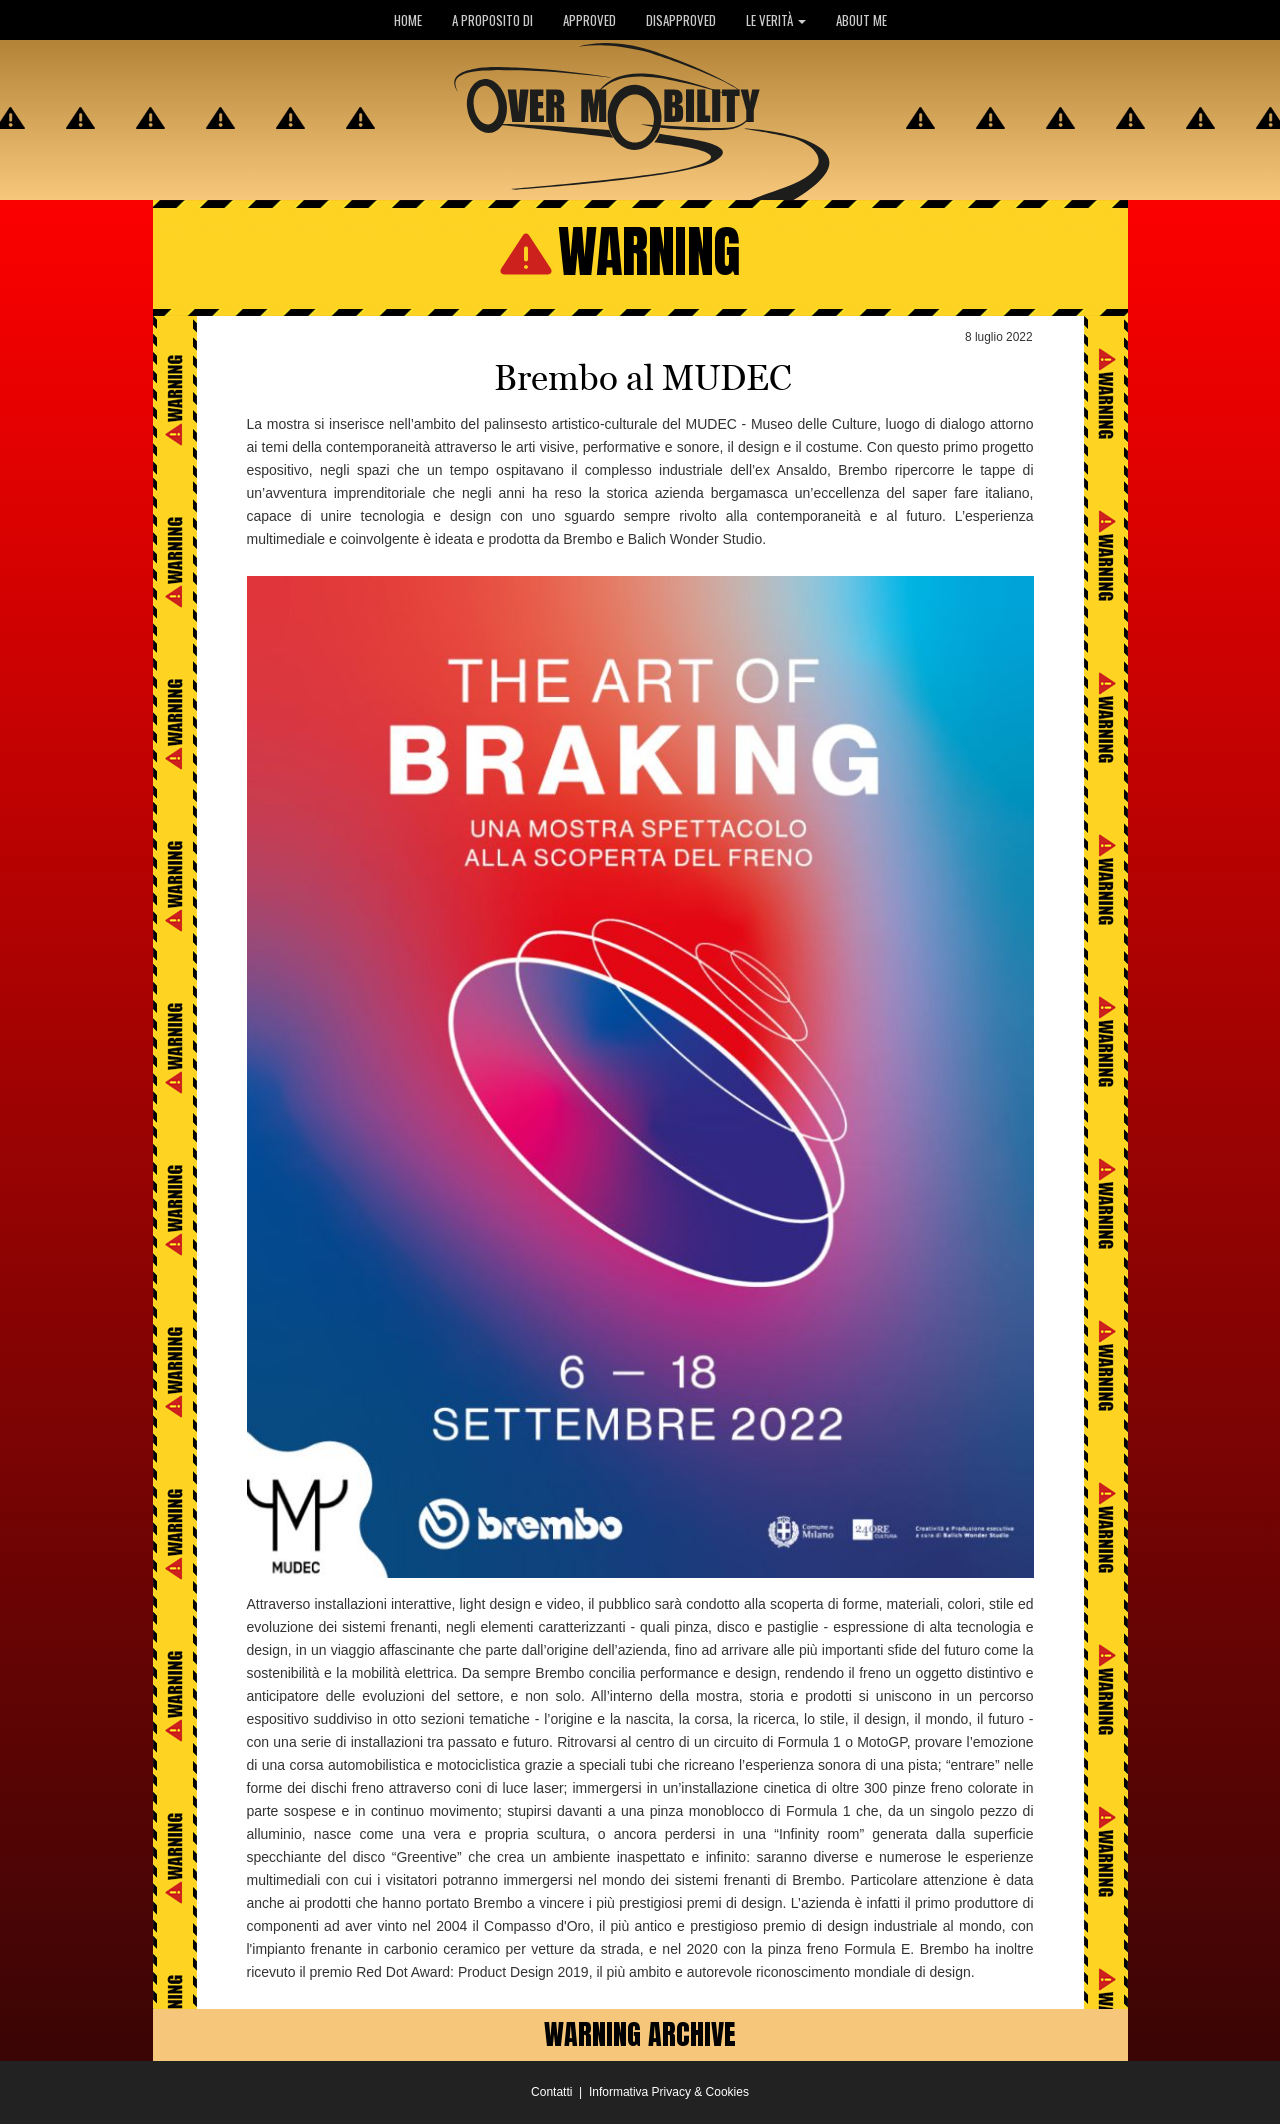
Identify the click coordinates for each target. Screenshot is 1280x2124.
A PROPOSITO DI (492, 20)
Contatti (551, 2092)
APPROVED (589, 20)
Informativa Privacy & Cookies (669, 2092)
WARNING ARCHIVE (640, 2034)
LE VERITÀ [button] (776, 20)
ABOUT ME (861, 20)
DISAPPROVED (681, 20)
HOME (408, 20)
